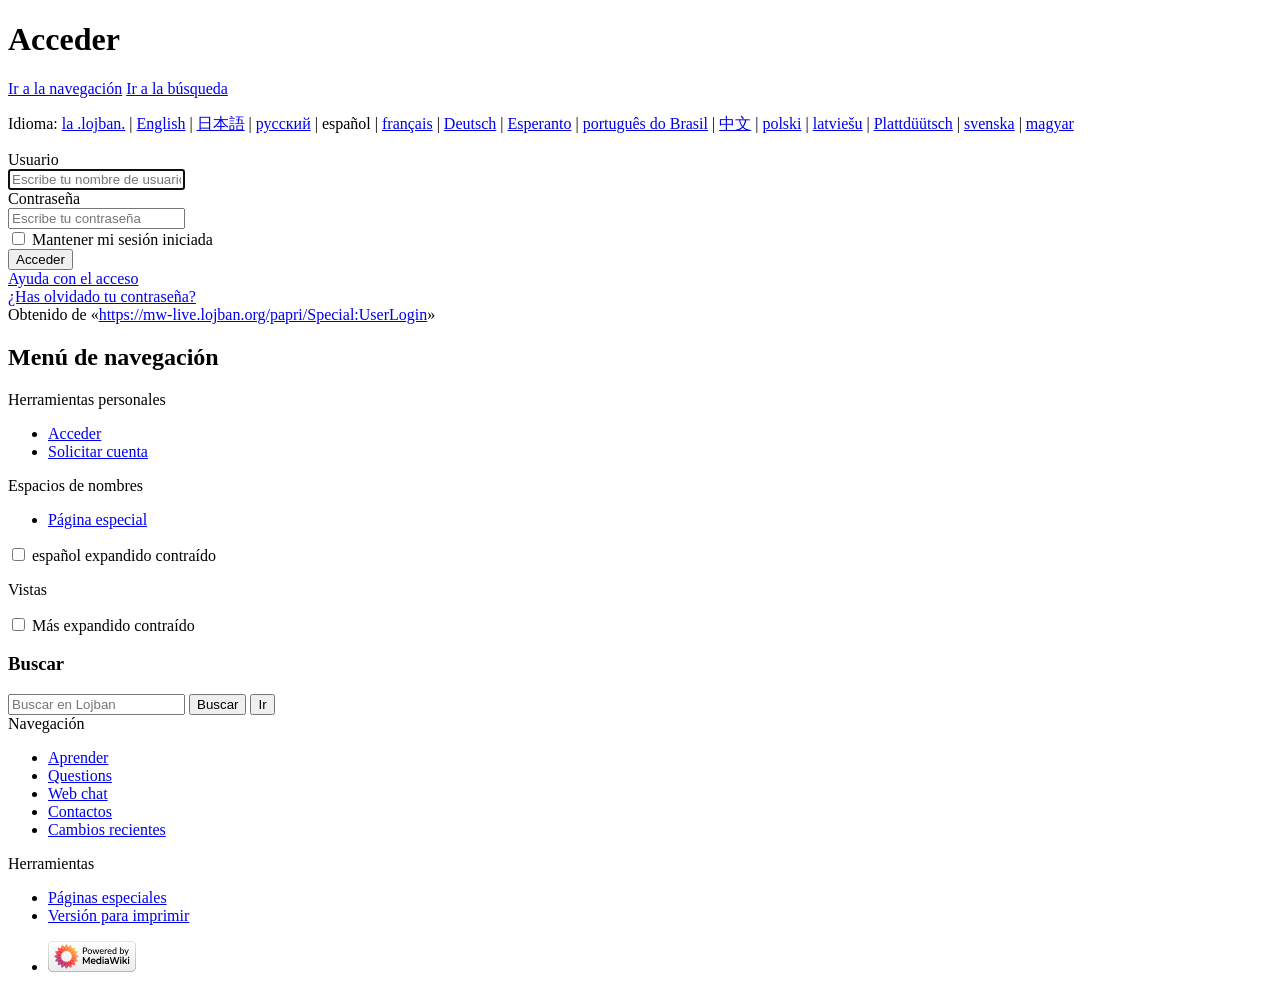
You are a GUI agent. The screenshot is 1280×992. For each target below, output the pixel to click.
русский (283, 123)
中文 (735, 123)
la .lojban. (94, 123)
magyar (1050, 123)
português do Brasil (645, 123)
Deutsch (470, 123)
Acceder (40, 259)
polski (781, 123)
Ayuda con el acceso (73, 278)
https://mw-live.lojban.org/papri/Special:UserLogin (263, 314)
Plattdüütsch (913, 123)
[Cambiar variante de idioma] (124, 555)
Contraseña (44, 198)
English (161, 123)
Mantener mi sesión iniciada (122, 239)
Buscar (36, 663)
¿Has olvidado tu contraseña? (102, 296)
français (407, 123)
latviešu (838, 123)
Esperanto (539, 123)
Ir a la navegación (65, 88)
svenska (989, 123)
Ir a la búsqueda (177, 88)
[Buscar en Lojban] (96, 704)
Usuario (33, 159)
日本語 (221, 123)
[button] (18, 554)
